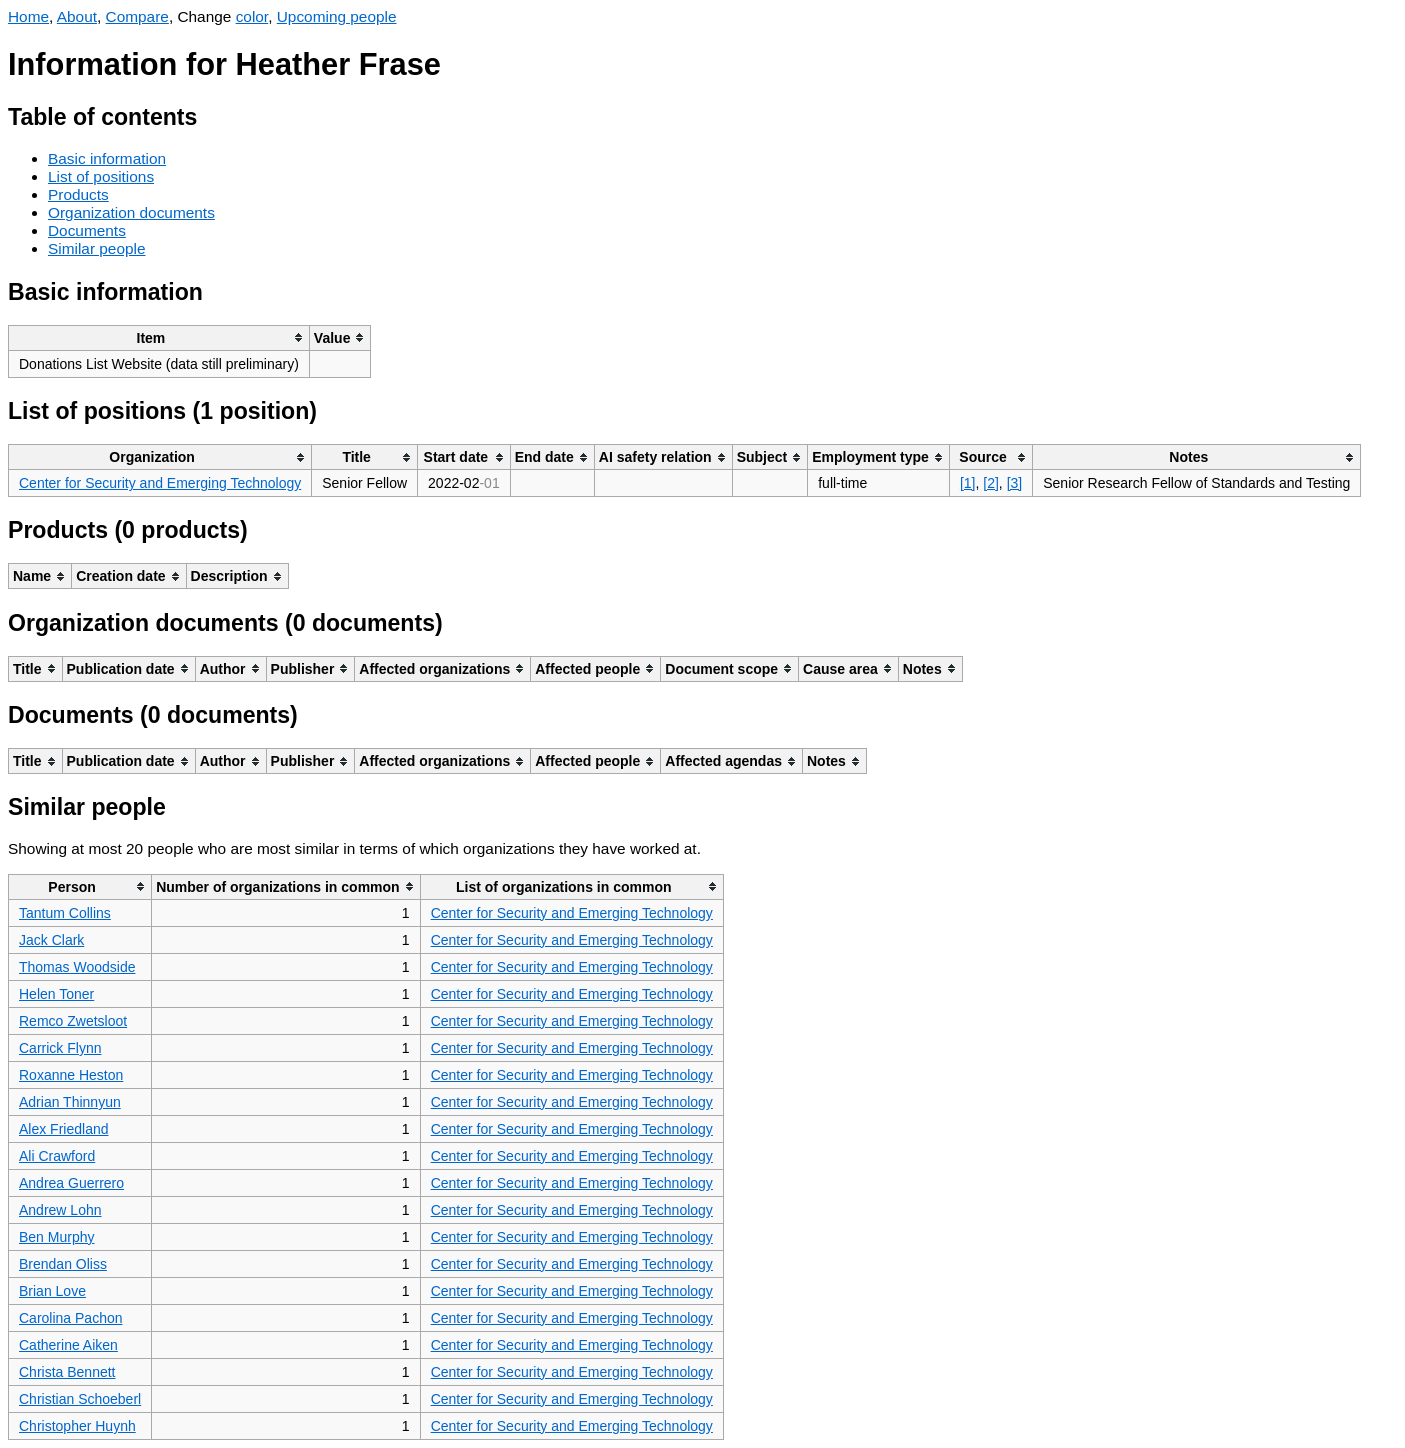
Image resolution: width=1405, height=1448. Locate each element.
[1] (968, 483)
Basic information (107, 158)
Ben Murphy (56, 1237)
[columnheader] (159, 337)
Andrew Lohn (60, 1210)
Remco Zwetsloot (73, 1021)
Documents (87, 230)
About (77, 16)
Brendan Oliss (63, 1264)
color (252, 16)
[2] (991, 483)
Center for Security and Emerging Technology (160, 483)
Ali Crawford (57, 1156)
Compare (137, 16)
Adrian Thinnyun (70, 1102)
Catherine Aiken (68, 1345)
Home (28, 16)
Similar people (97, 248)
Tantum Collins (65, 913)
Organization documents (131, 212)
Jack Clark (51, 940)
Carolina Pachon (71, 1318)
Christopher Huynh (77, 1426)
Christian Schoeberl (80, 1399)
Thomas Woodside (77, 967)
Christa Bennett (67, 1372)
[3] (1015, 483)
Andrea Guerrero (71, 1183)
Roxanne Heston (71, 1075)
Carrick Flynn (60, 1048)
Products (78, 194)
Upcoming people (337, 16)
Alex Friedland (64, 1129)
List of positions (101, 176)
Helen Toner (56, 994)
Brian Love (52, 1291)
